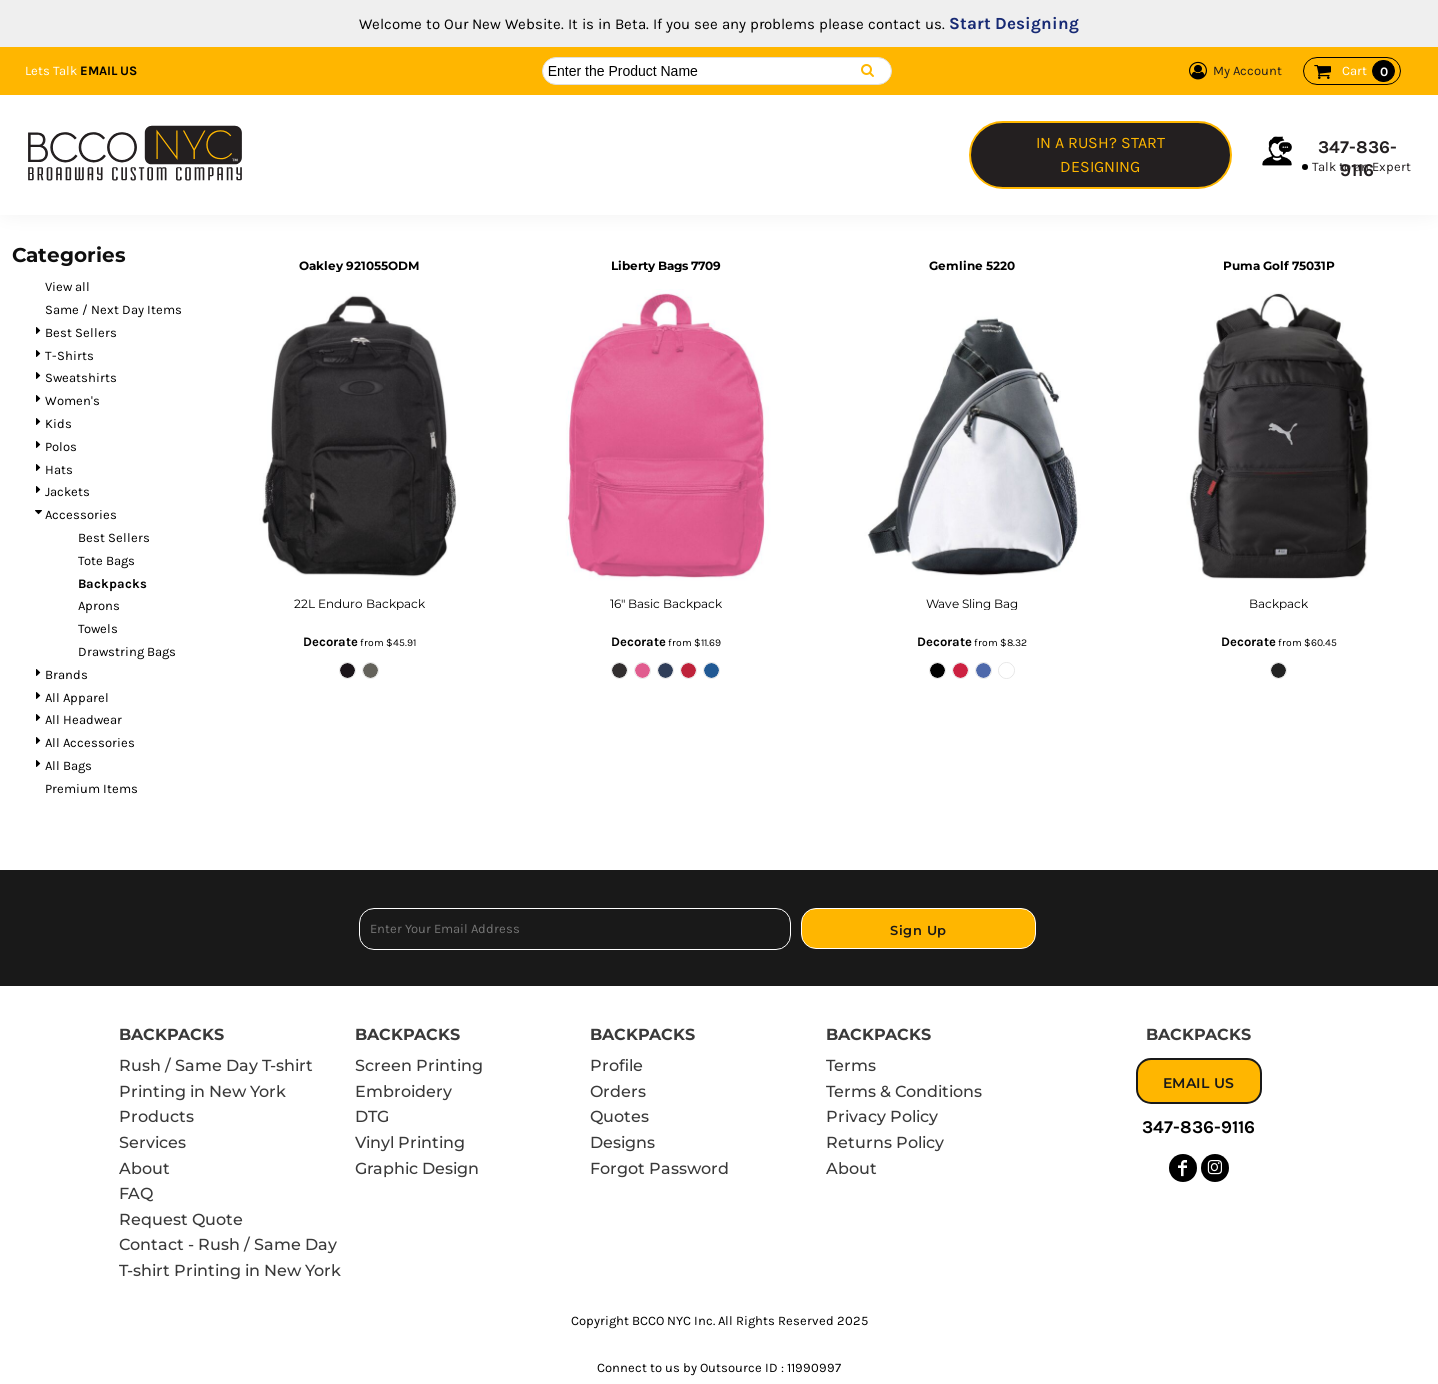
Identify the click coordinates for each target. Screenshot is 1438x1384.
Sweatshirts (81, 377)
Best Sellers (81, 332)
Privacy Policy (882, 1116)
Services (152, 1142)
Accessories (81, 514)
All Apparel (77, 697)
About (144, 1168)
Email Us (108, 70)
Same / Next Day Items (113, 309)
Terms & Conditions (904, 1091)
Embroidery (403, 1091)
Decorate (330, 641)
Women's (72, 400)
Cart (1368, 71)
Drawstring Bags (127, 651)
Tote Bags (106, 560)
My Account (1232, 71)
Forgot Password (659, 1168)
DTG (372, 1116)
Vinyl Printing (410, 1142)
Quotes (619, 1116)
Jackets (67, 491)
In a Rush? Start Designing (1100, 154)
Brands (66, 674)
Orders (618, 1091)
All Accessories (90, 742)
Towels (98, 628)
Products (156, 1116)
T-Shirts (69, 355)
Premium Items (91, 788)
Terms (851, 1065)
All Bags (68, 765)
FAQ (136, 1193)
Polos (61, 446)
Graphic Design (417, 1168)
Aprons (99, 605)
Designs (622, 1142)
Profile (616, 1065)
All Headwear (83, 719)
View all (67, 286)
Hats (59, 469)
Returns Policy (885, 1142)
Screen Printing (419, 1065)
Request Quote (181, 1219)
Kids (58, 423)
